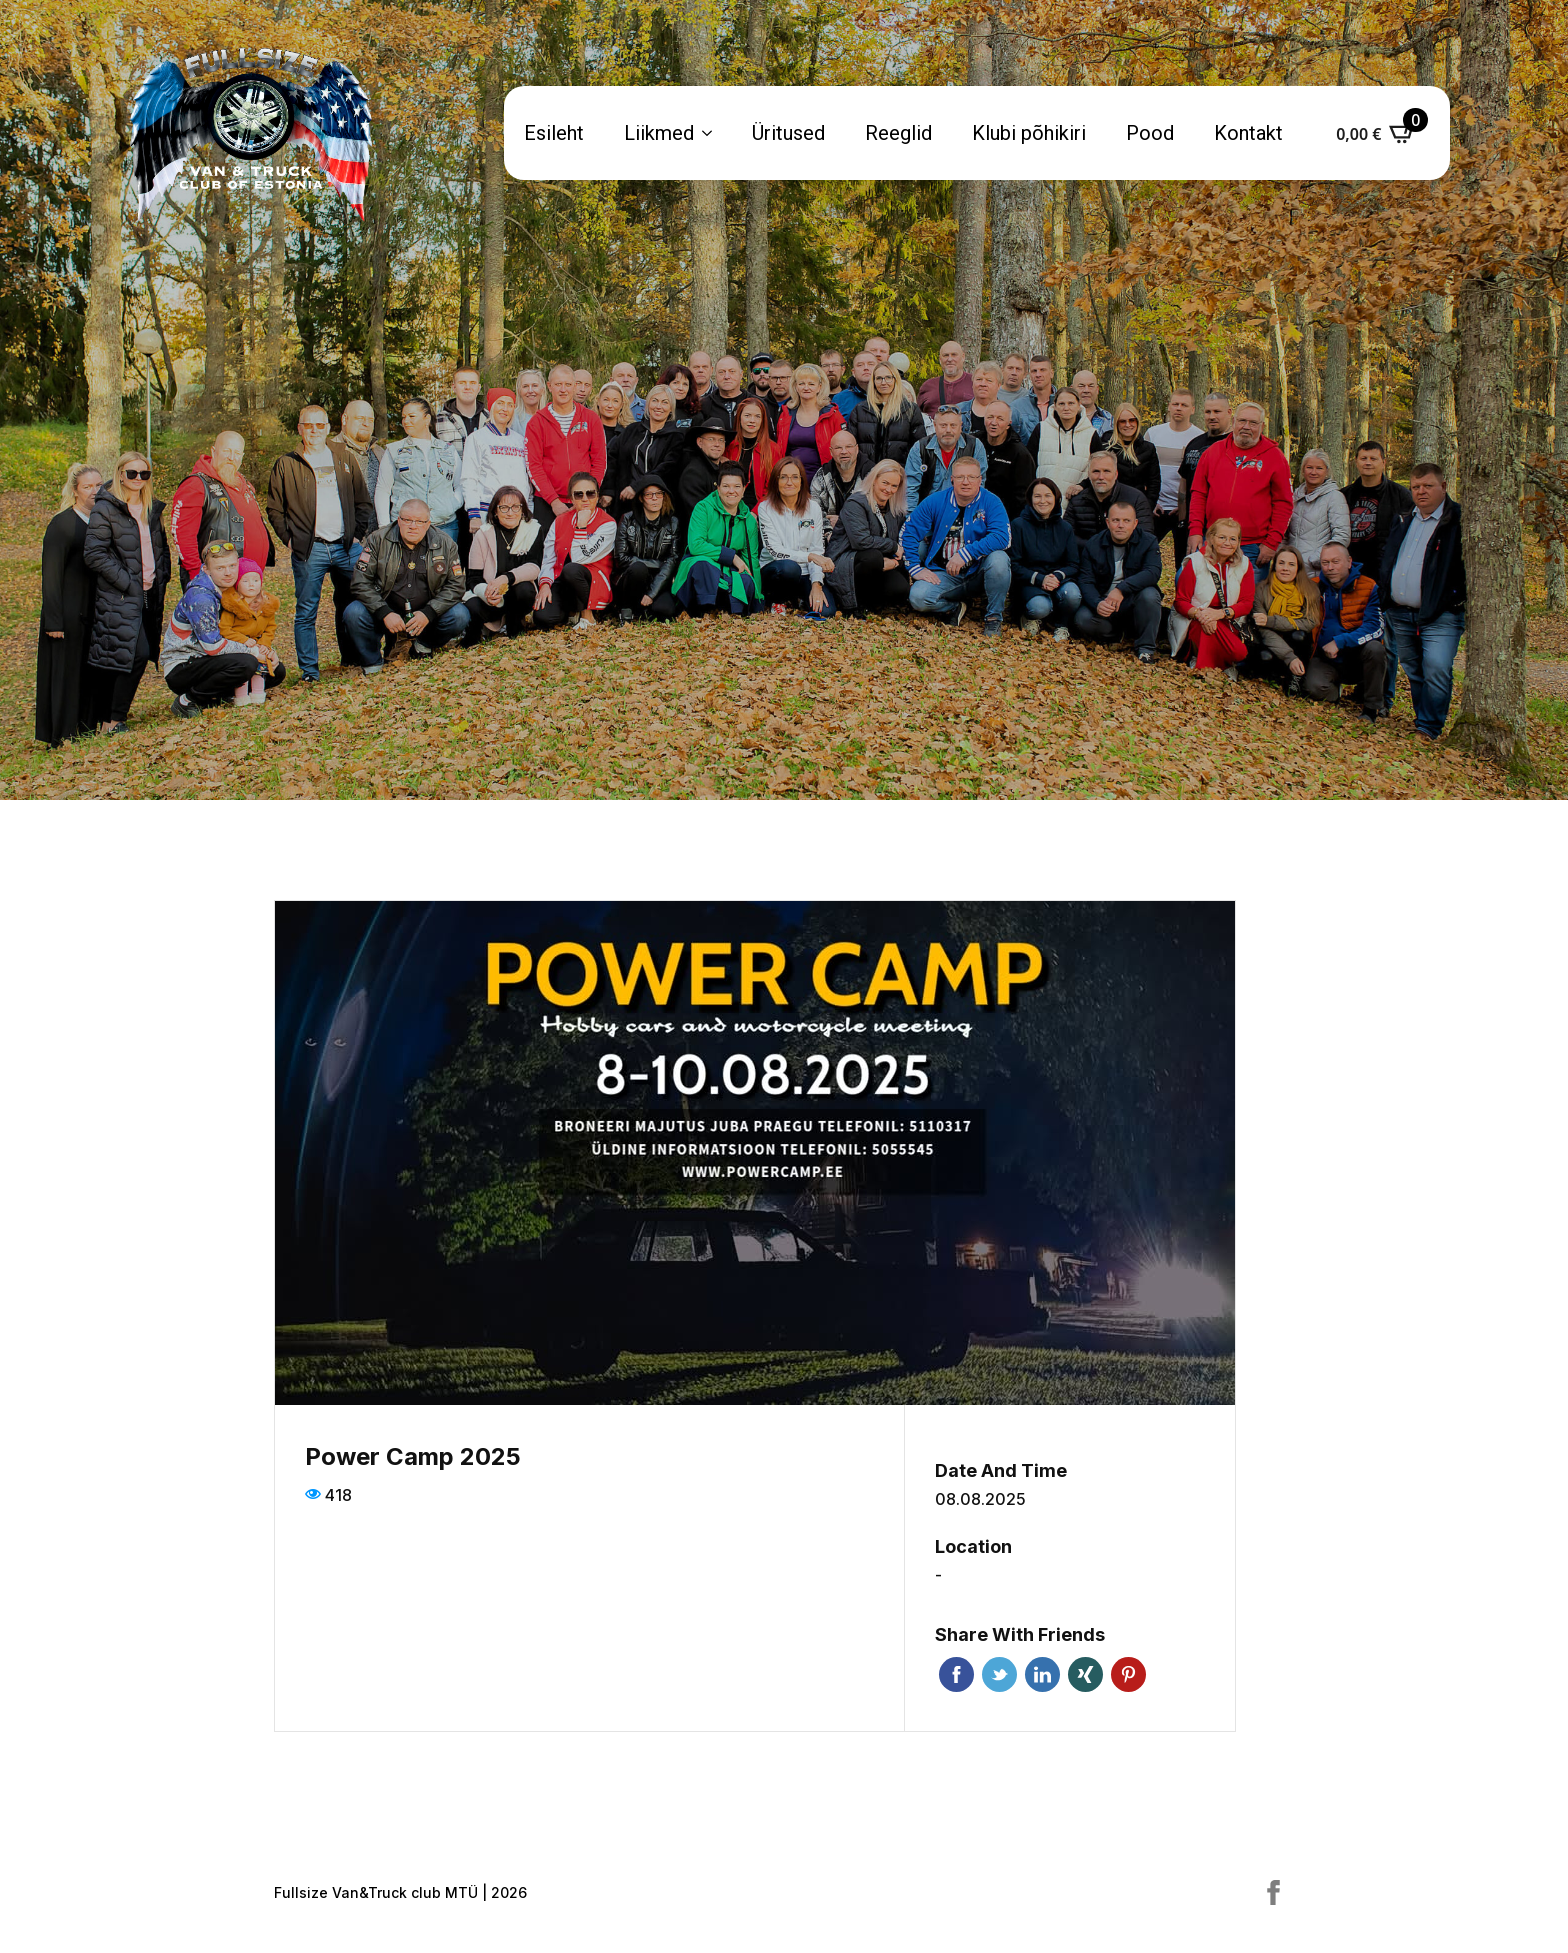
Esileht (554, 133)
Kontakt (1248, 133)
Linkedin (1042, 1674)
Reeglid (898, 133)
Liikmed (659, 133)
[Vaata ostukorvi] (1376, 133)
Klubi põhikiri (1029, 133)
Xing (1085, 1674)
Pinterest (1128, 1674)
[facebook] (1273, 1892)
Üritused (788, 133)
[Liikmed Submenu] (713, 133)
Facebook (956, 1674)
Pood (1150, 133)
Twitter (999, 1674)
